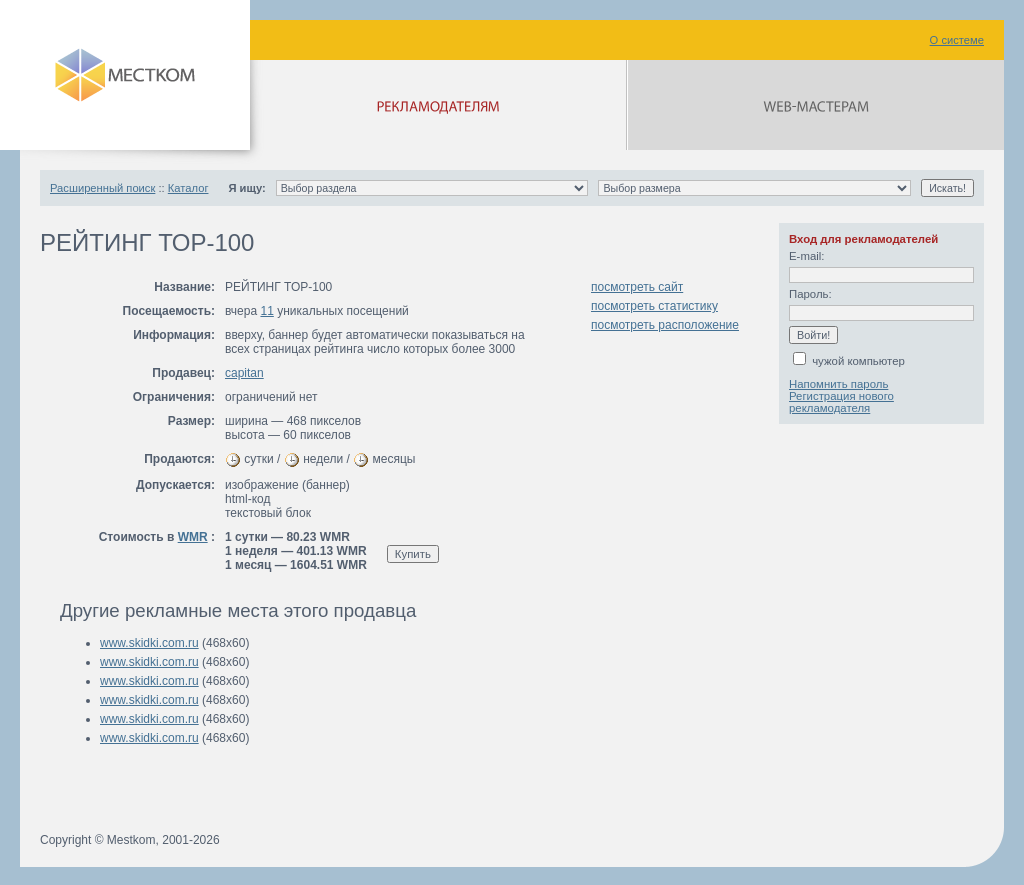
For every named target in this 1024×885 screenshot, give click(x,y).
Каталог (188, 188)
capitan (244, 373)
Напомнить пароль (838, 384)
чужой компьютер (849, 361)
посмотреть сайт (637, 287)
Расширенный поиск (102, 188)
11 (266, 311)
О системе (957, 40)
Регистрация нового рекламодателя (841, 402)
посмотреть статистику (654, 306)
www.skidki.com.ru (149, 643)
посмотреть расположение (665, 325)
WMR (193, 537)
